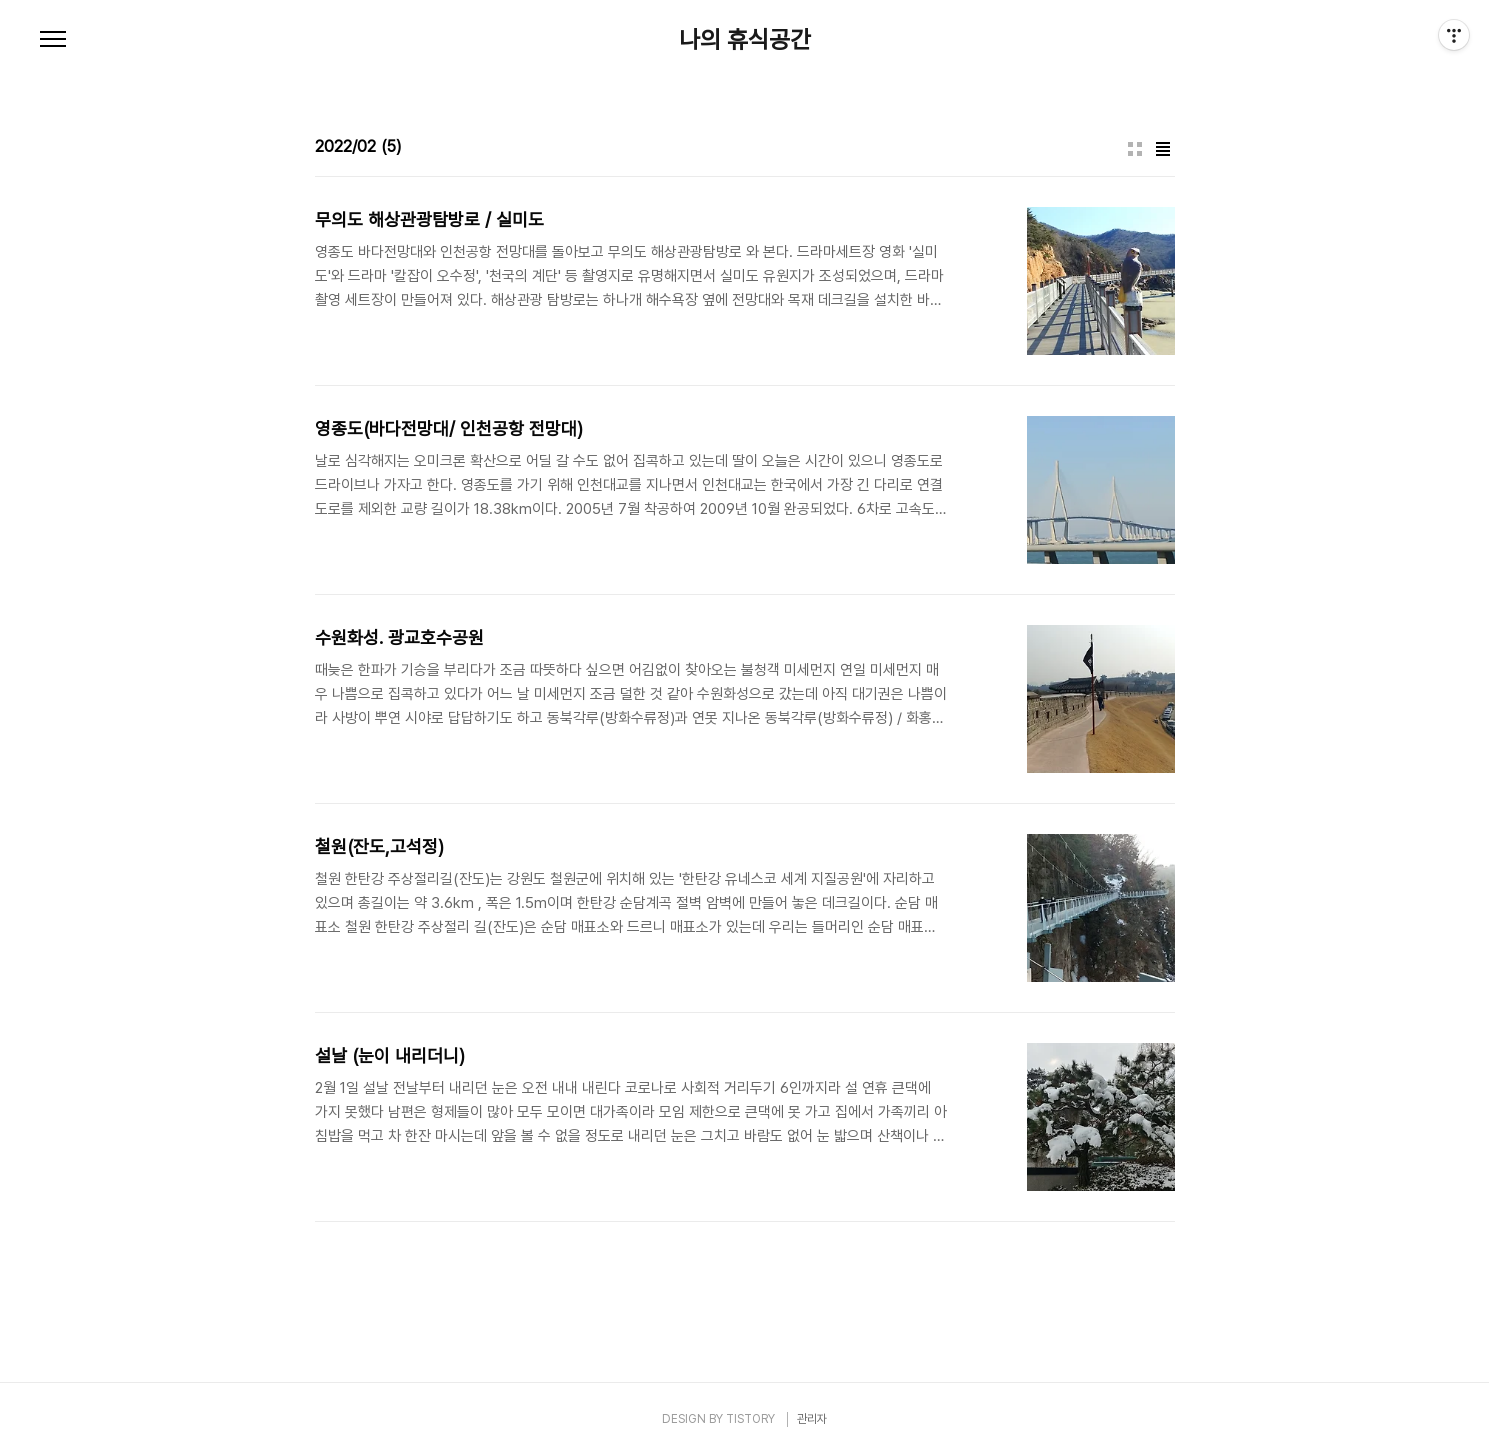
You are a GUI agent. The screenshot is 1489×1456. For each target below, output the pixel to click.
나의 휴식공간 (745, 40)
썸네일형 (1135, 149)
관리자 (812, 1419)
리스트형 (1163, 149)
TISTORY (750, 1419)
